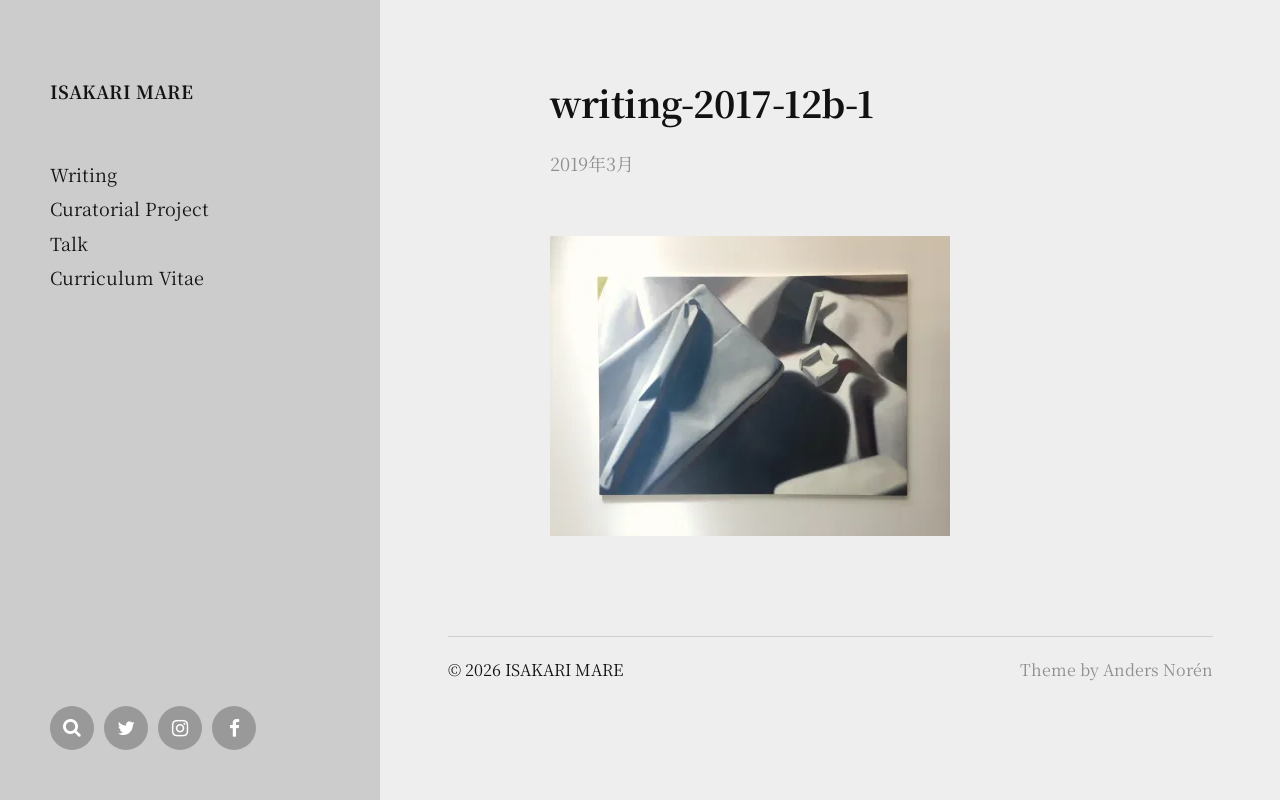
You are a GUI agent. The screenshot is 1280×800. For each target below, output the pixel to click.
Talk (69, 243)
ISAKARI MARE (121, 91)
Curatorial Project (129, 208)
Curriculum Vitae (127, 277)
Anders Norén (1158, 669)
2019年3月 (592, 163)
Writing (83, 174)
